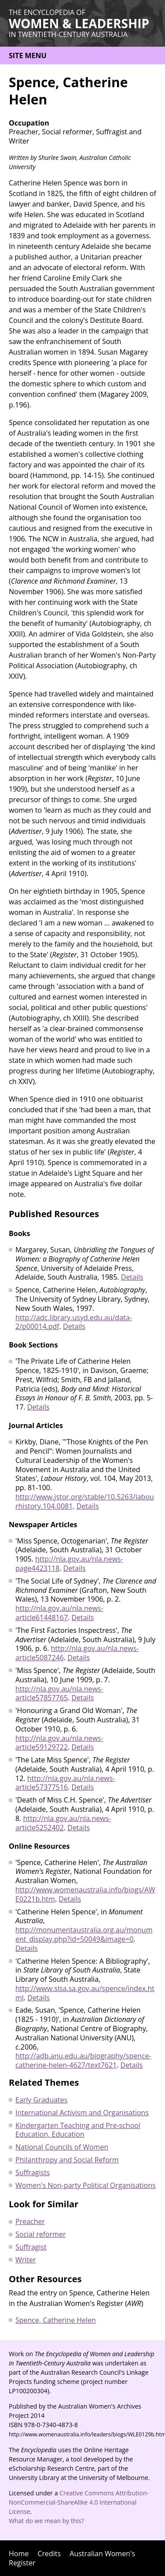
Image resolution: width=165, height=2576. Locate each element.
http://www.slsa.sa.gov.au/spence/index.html (84, 1993)
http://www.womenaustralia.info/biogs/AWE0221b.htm (85, 1894)
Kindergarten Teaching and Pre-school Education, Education (77, 2130)
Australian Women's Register (72, 2558)
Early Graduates (41, 2100)
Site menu (28, 55)
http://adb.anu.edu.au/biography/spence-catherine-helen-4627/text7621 (83, 2060)
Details (132, 1277)
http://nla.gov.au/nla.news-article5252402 (63, 1823)
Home (19, 2553)
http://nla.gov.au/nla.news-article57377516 (65, 1782)
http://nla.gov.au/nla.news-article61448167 (59, 1612)
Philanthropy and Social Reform (67, 2160)
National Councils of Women (61, 2147)
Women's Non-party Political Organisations (85, 2185)
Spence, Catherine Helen (55, 2320)
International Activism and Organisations (82, 2112)
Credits (49, 2553)
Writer (25, 2260)
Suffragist (31, 2247)
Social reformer (40, 2234)
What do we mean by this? (46, 2521)
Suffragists (32, 2172)
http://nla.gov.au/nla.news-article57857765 (59, 1693)
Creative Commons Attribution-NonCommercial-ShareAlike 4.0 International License (79, 2502)
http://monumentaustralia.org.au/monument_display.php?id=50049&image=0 (83, 1934)
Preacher (30, 2221)
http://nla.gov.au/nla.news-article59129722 (59, 1742)
